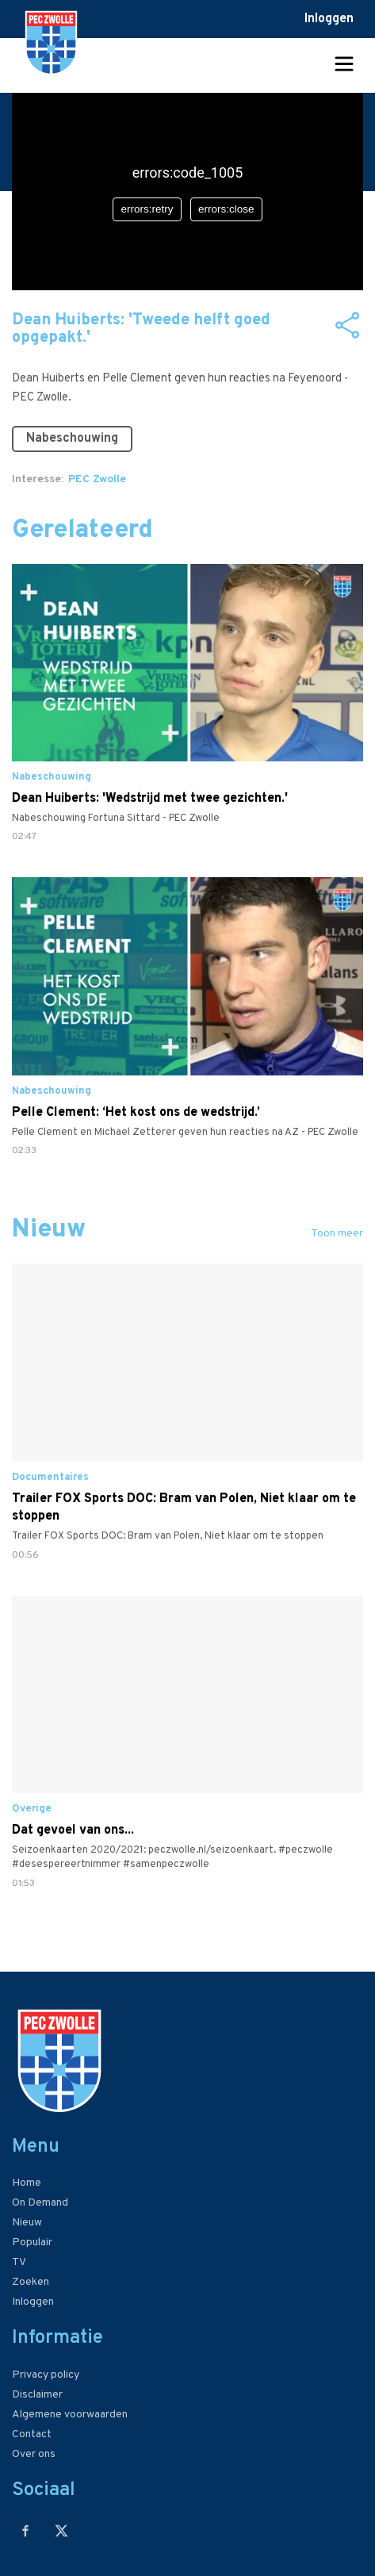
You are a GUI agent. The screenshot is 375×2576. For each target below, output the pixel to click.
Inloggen (329, 19)
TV (19, 2262)
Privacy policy (45, 2375)
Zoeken (30, 2282)
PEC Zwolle (97, 479)
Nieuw (27, 2222)
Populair (32, 2242)
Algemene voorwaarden (70, 2414)
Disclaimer (37, 2395)
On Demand (40, 2203)
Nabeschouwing (72, 439)
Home (26, 2183)
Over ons (33, 2454)
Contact (32, 2434)
